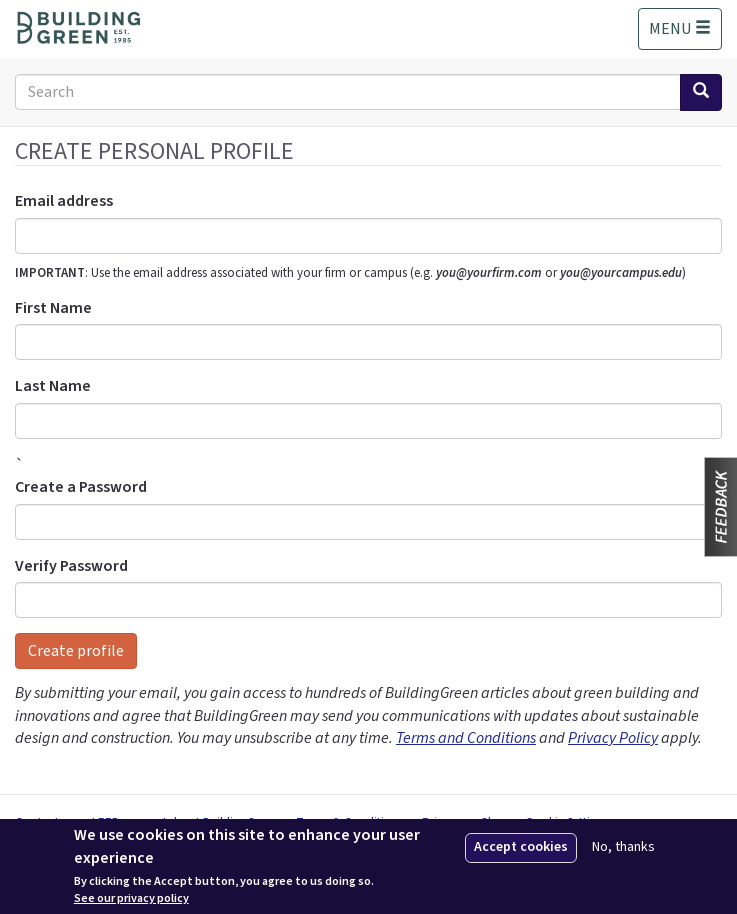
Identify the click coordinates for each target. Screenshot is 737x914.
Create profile (76, 651)
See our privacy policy (131, 899)
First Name (53, 308)
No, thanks (623, 847)
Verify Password (71, 566)
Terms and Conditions (466, 738)
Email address (64, 201)
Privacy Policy (613, 738)
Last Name (53, 386)
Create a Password (81, 487)
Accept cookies (521, 847)
